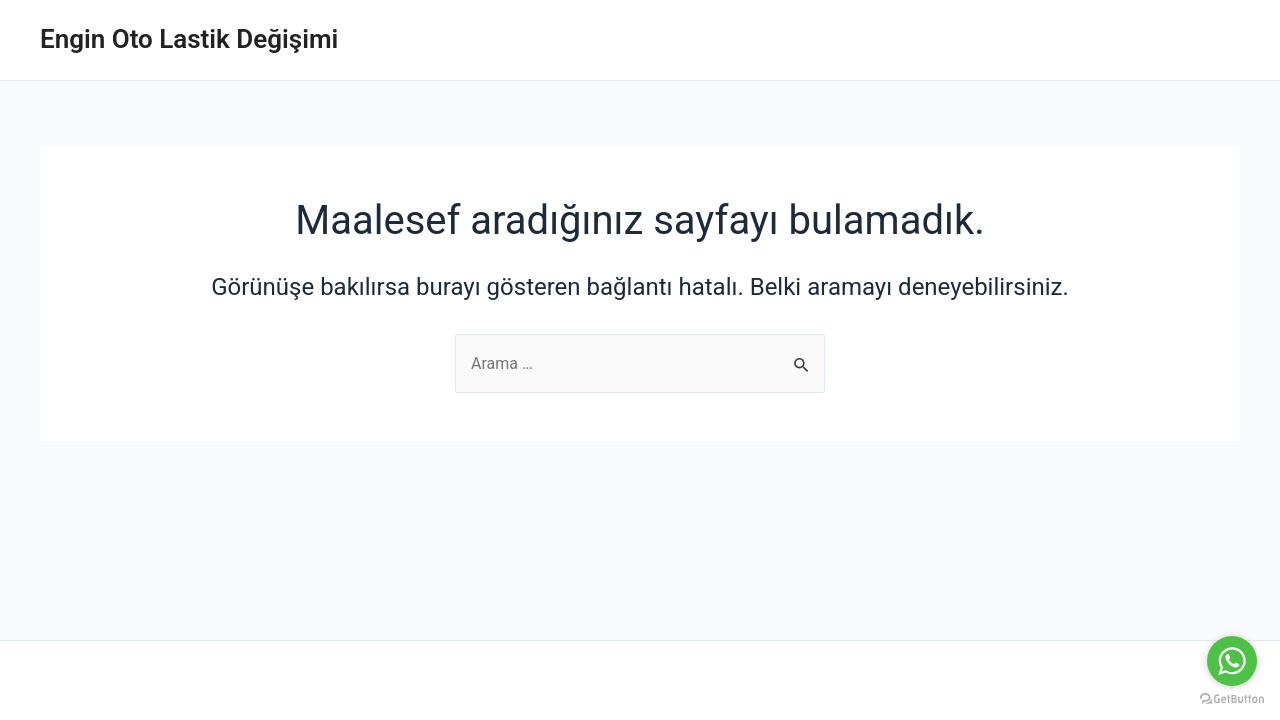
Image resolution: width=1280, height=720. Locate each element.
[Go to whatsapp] (1232, 661)
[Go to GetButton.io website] (1232, 699)
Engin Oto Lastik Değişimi (189, 39)
